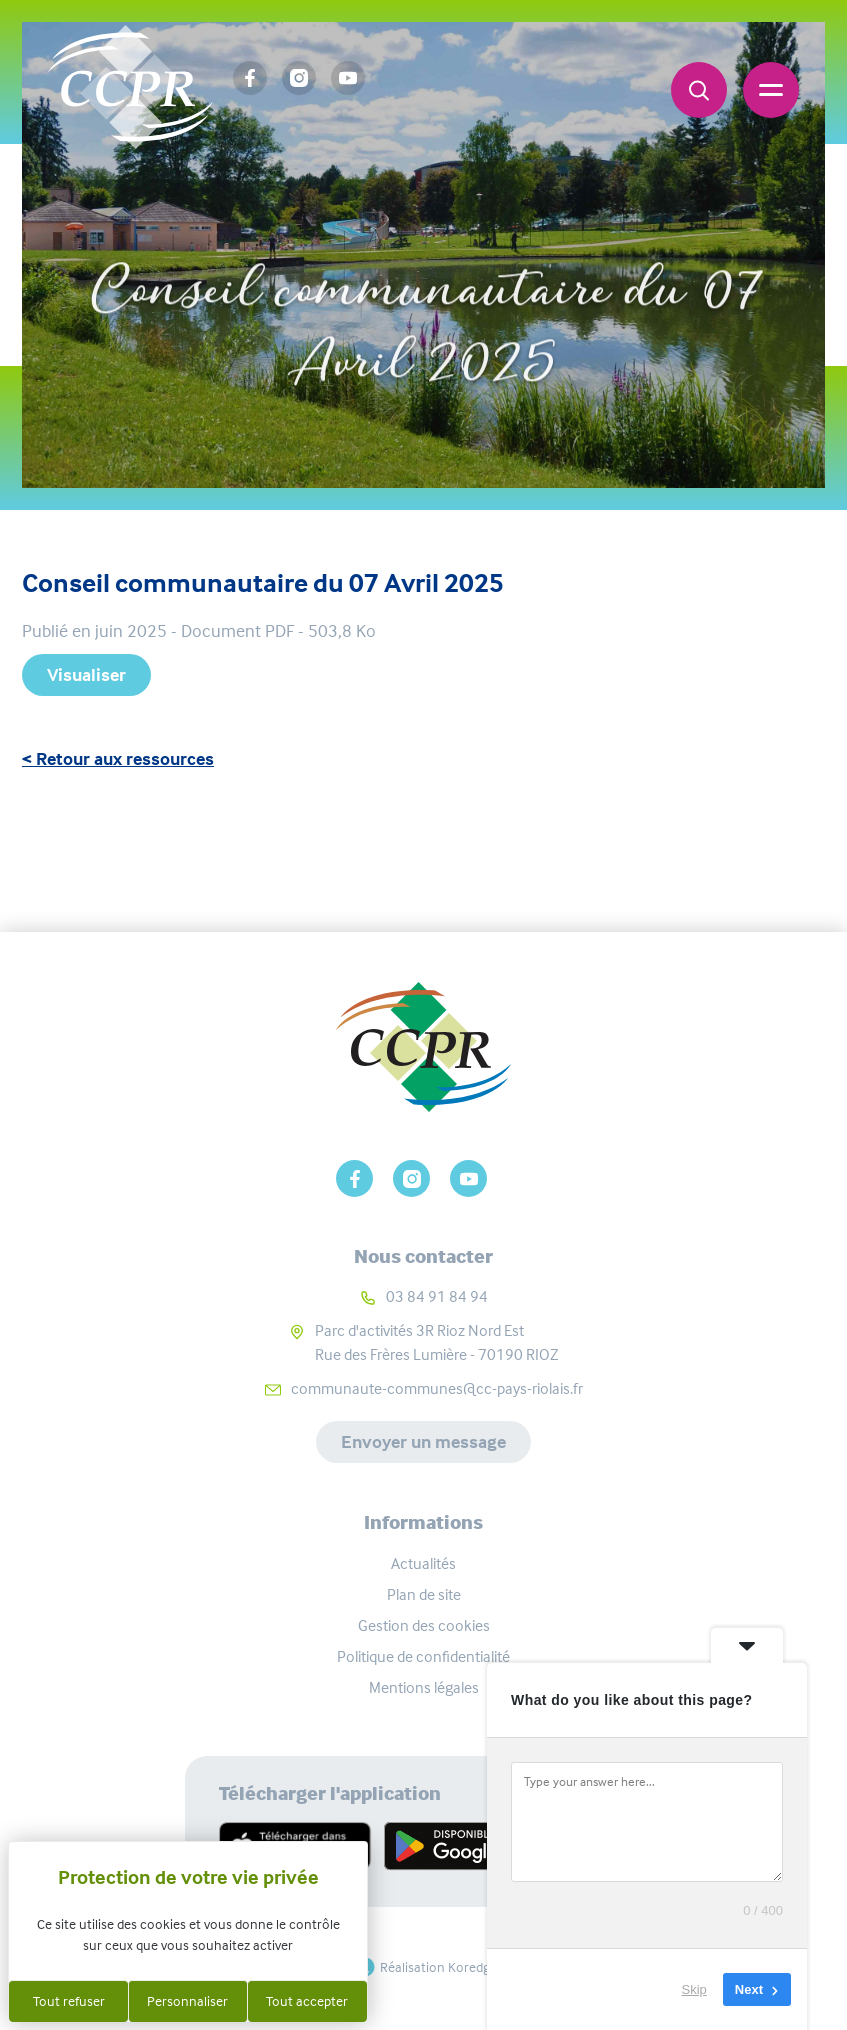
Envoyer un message (423, 1442)
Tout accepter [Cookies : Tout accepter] (307, 2001)
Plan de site (424, 1594)
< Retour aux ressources (118, 759)
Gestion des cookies (424, 1625)
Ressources (457, 223)
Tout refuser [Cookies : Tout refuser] (69, 2001)
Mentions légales (424, 1687)
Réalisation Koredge (423, 1967)
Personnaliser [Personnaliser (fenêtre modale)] (187, 2001)
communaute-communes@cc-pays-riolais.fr (437, 1388)
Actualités (423, 1563)
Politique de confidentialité (423, 1656)
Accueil (340, 223)
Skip (694, 1989)
